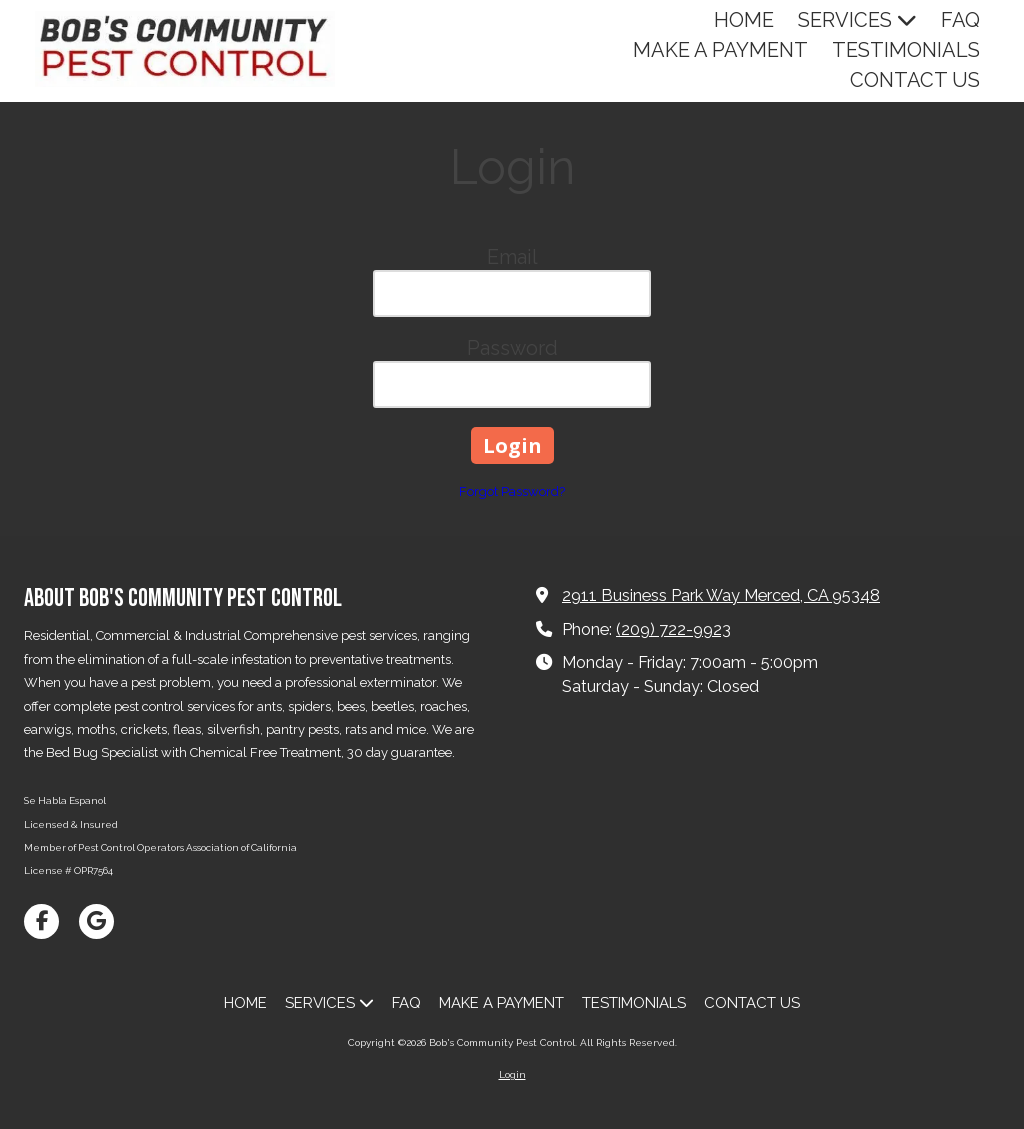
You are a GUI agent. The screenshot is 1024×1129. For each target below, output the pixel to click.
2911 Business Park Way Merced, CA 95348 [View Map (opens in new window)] (721, 595)
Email (512, 257)
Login (512, 1074)
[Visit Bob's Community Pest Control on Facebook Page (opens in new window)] (41, 921)
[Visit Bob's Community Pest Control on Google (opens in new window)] (96, 921)
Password (512, 348)
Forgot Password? (512, 491)
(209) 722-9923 (673, 629)
